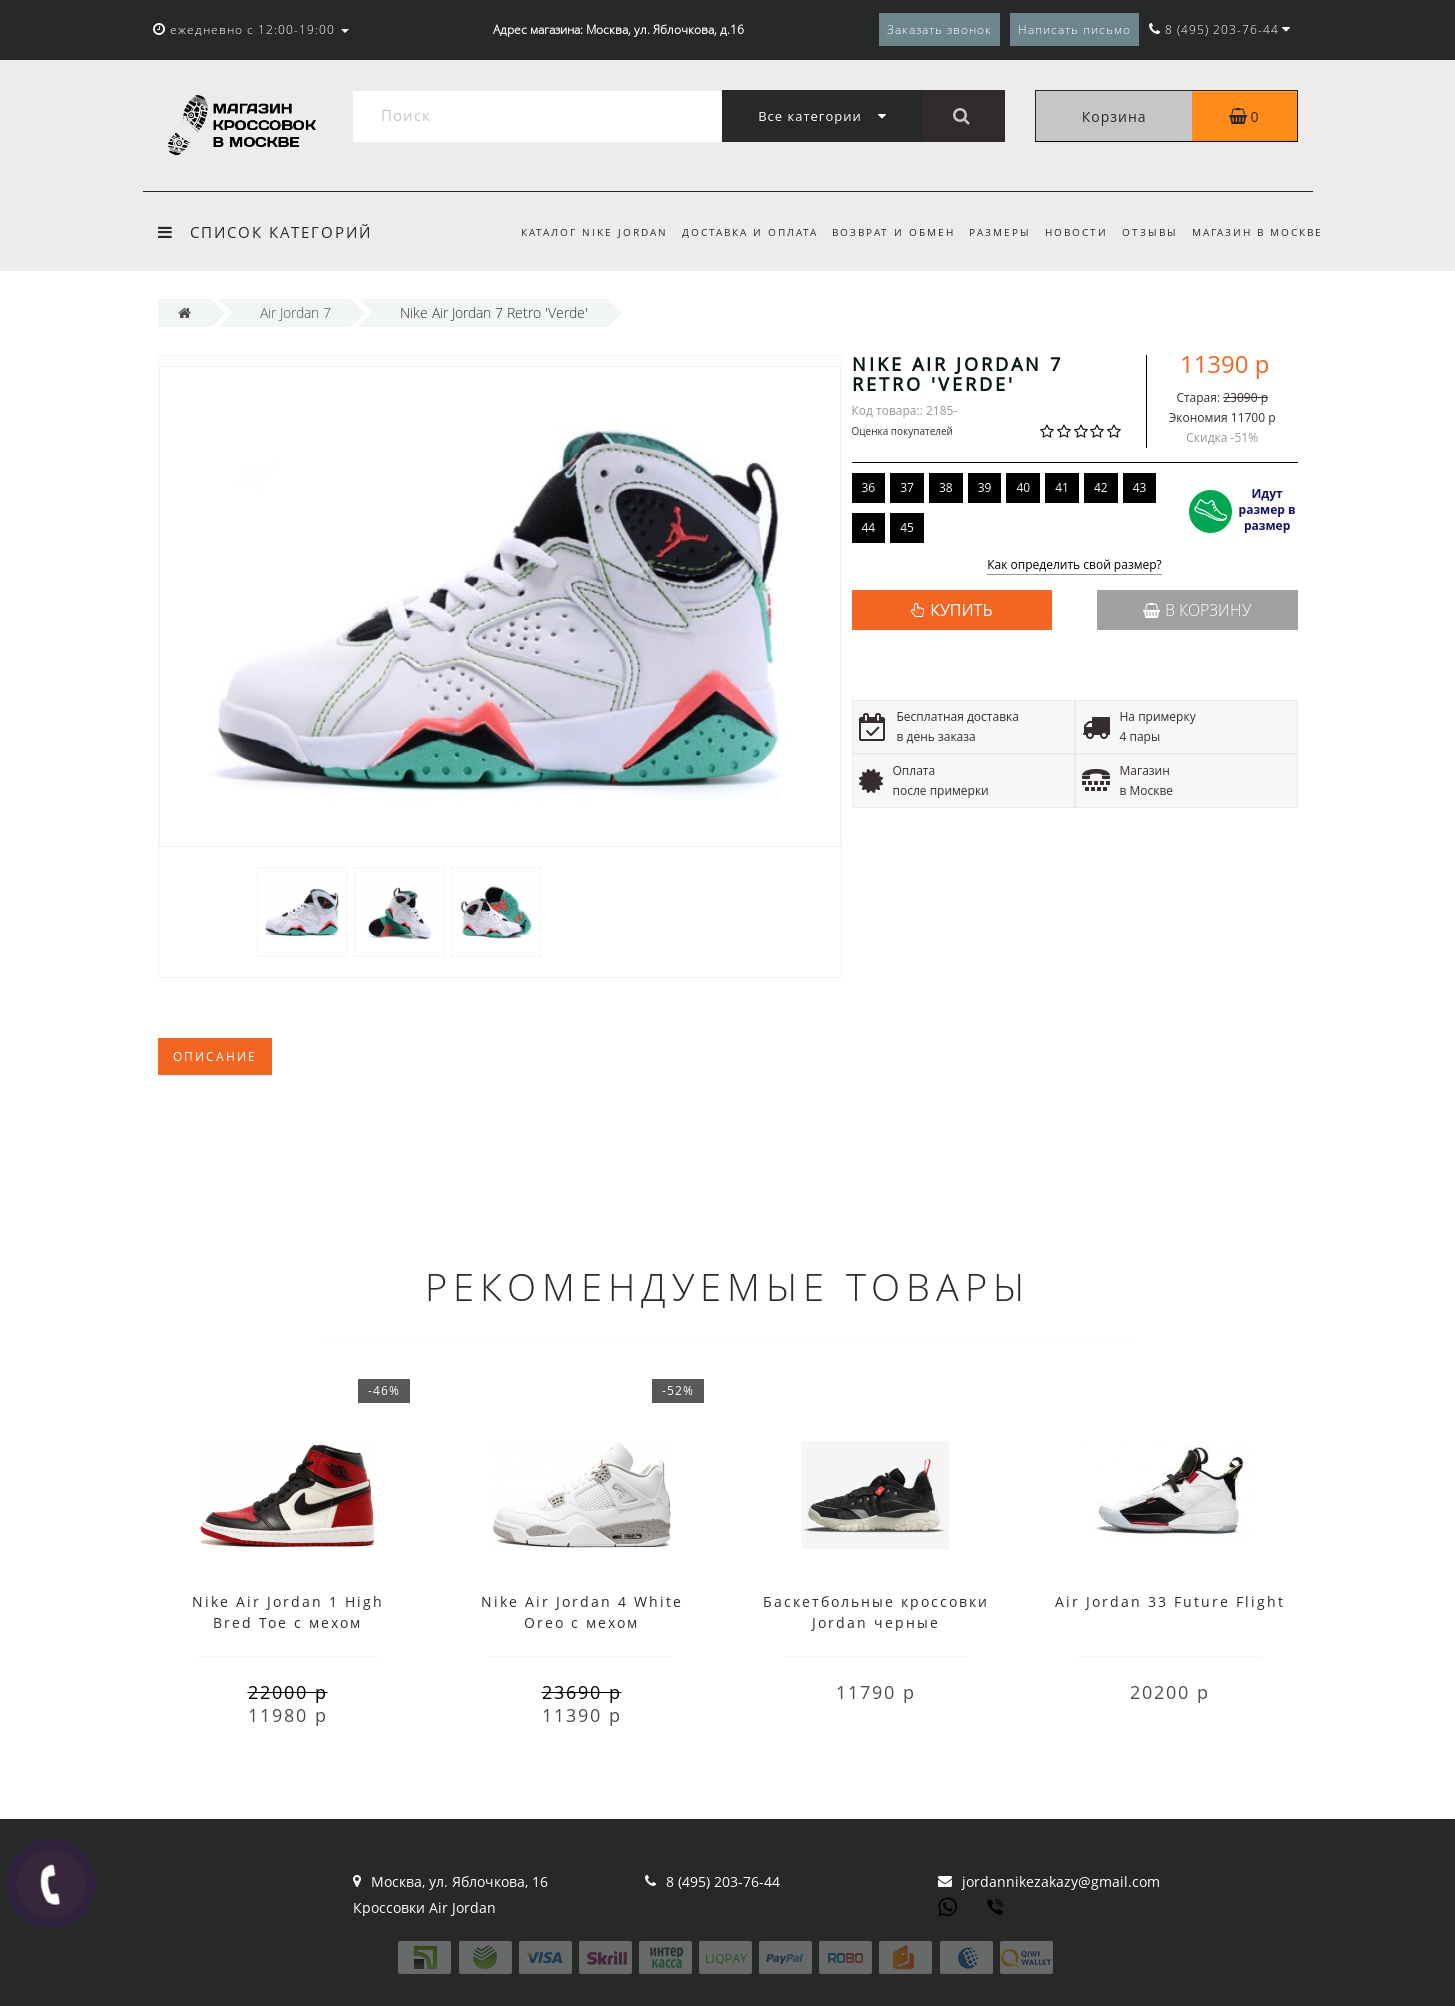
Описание (215, 1056)
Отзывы (1147, 232)
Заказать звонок (939, 29)
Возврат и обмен (881, 232)
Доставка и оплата (734, 232)
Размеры (991, 232)
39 (985, 487)
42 (1101, 487)
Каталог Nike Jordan (575, 232)
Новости (1070, 232)
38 (946, 487)
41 (1062, 487)
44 (869, 527)
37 (907, 487)
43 (1140, 487)
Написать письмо (1074, 29)
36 (869, 487)
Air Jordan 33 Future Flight (1170, 1601)
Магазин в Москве (1257, 232)
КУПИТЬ (961, 610)
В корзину (1197, 610)
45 (907, 527)
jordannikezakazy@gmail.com (1061, 1881)
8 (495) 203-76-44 (723, 1881)
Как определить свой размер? (1074, 565)
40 (1023, 487)
